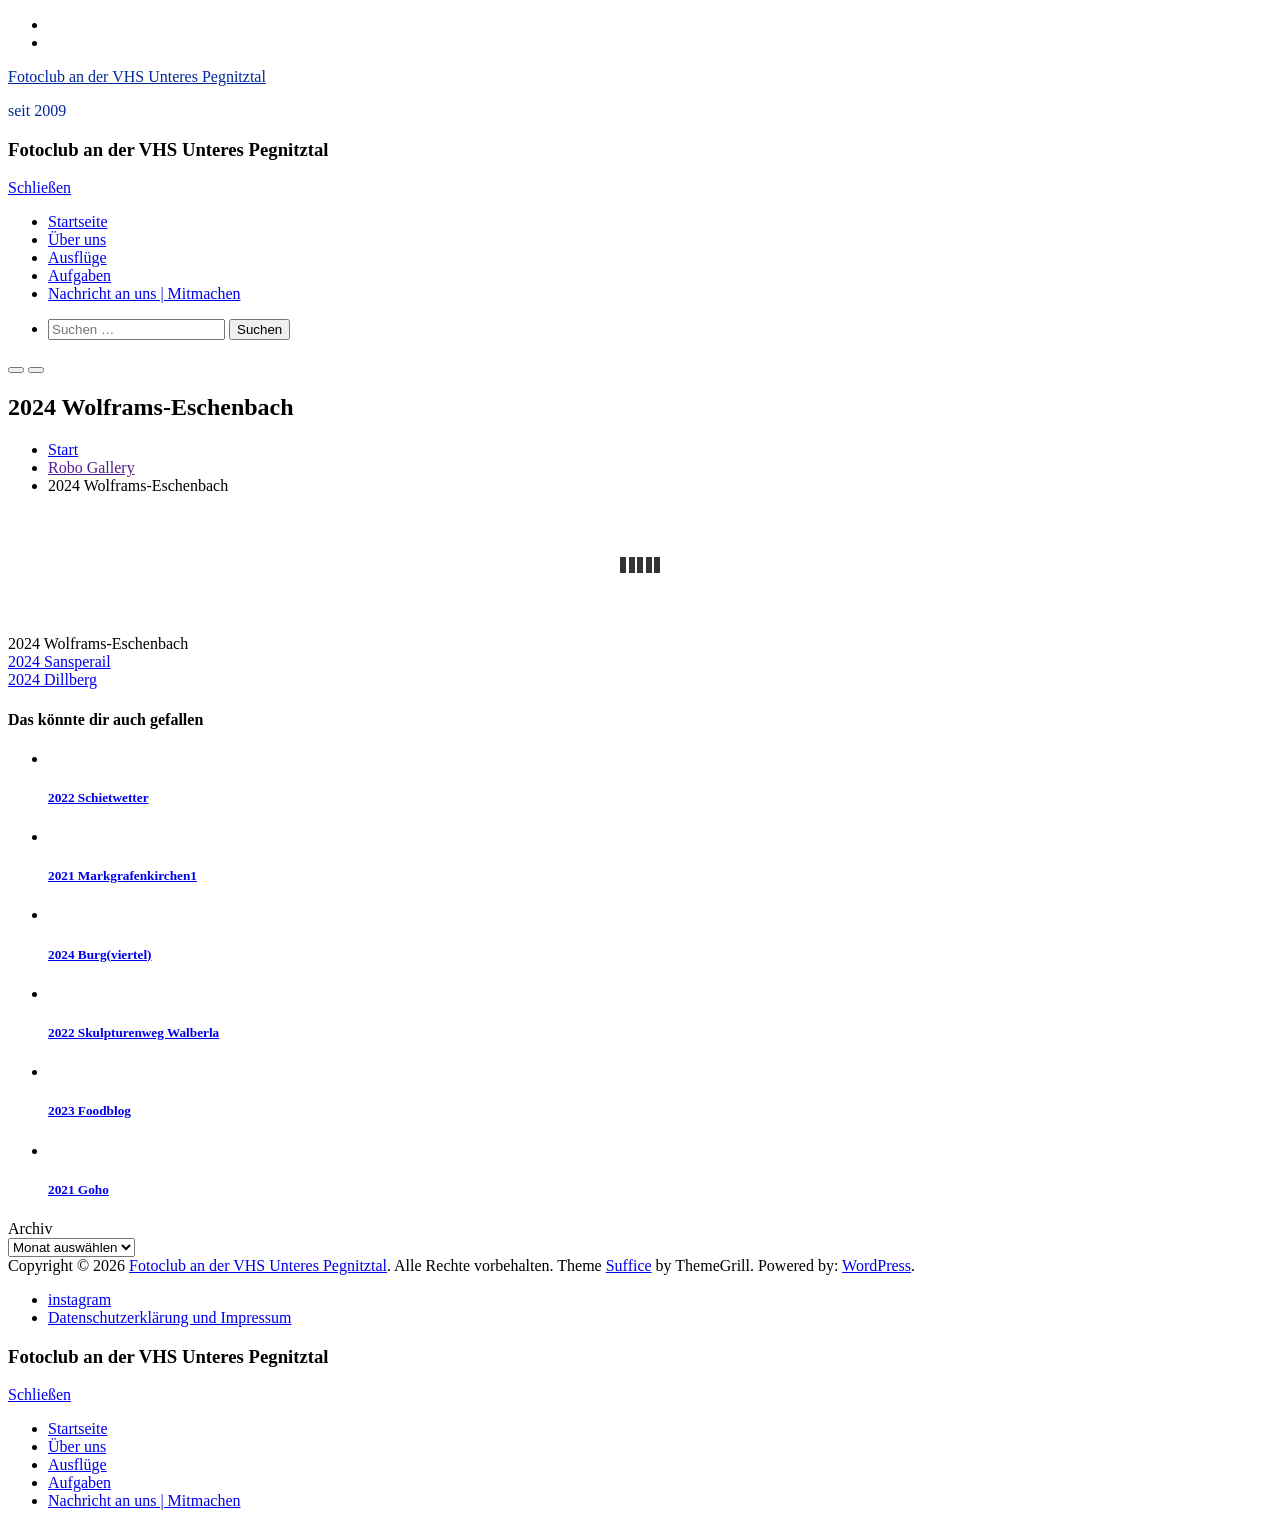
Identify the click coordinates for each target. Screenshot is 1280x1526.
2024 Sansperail (59, 661)
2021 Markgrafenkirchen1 (122, 875)
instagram (79, 1299)
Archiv (30, 1228)
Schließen (39, 187)
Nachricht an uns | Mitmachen (144, 293)
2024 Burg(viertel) (100, 954)
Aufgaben (79, 275)
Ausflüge (77, 257)
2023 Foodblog (89, 1110)
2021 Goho (78, 1189)
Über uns (77, 239)
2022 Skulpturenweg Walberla (133, 1032)
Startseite (78, 221)
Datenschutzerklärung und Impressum (169, 1317)
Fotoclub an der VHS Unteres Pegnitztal (137, 76)
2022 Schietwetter (98, 797)
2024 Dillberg (52, 679)
